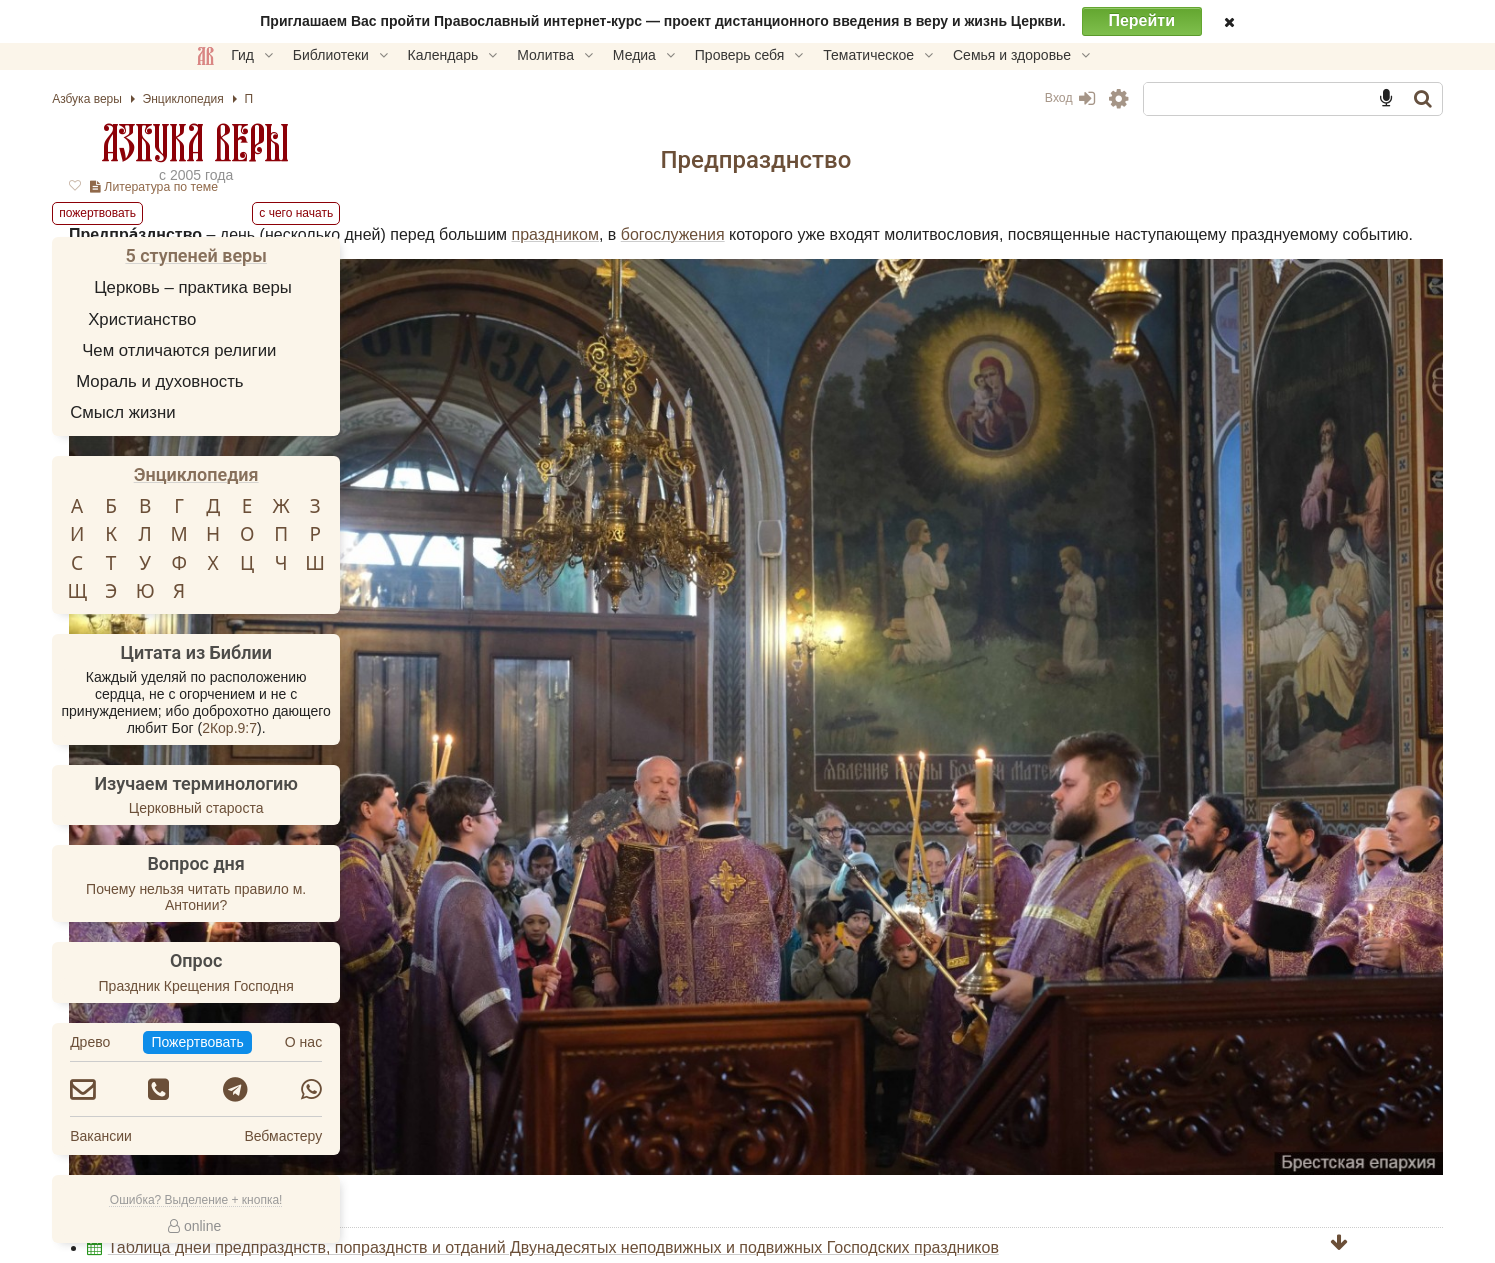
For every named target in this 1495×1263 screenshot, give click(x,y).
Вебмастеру (419, 1136)
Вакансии (237, 1136)
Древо (226, 1042)
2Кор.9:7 (365, 728)
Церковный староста (331, 808)
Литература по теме (609, 187)
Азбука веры (332, 142)
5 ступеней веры (332, 255)
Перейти (1141, 20)
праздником (1027, 234)
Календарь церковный (627, 984)
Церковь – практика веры (329, 287)
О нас (438, 1042)
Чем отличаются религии (315, 350)
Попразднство (596, 1005)
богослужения (1150, 234)
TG (953, 1097)
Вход (934, 98)
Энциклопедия (331, 474)
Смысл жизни (259, 412)
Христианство (278, 319)
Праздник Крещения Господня (331, 986)
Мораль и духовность (295, 381)
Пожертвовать (570, 1062)
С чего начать (432, 213)
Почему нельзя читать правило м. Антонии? (331, 897)
